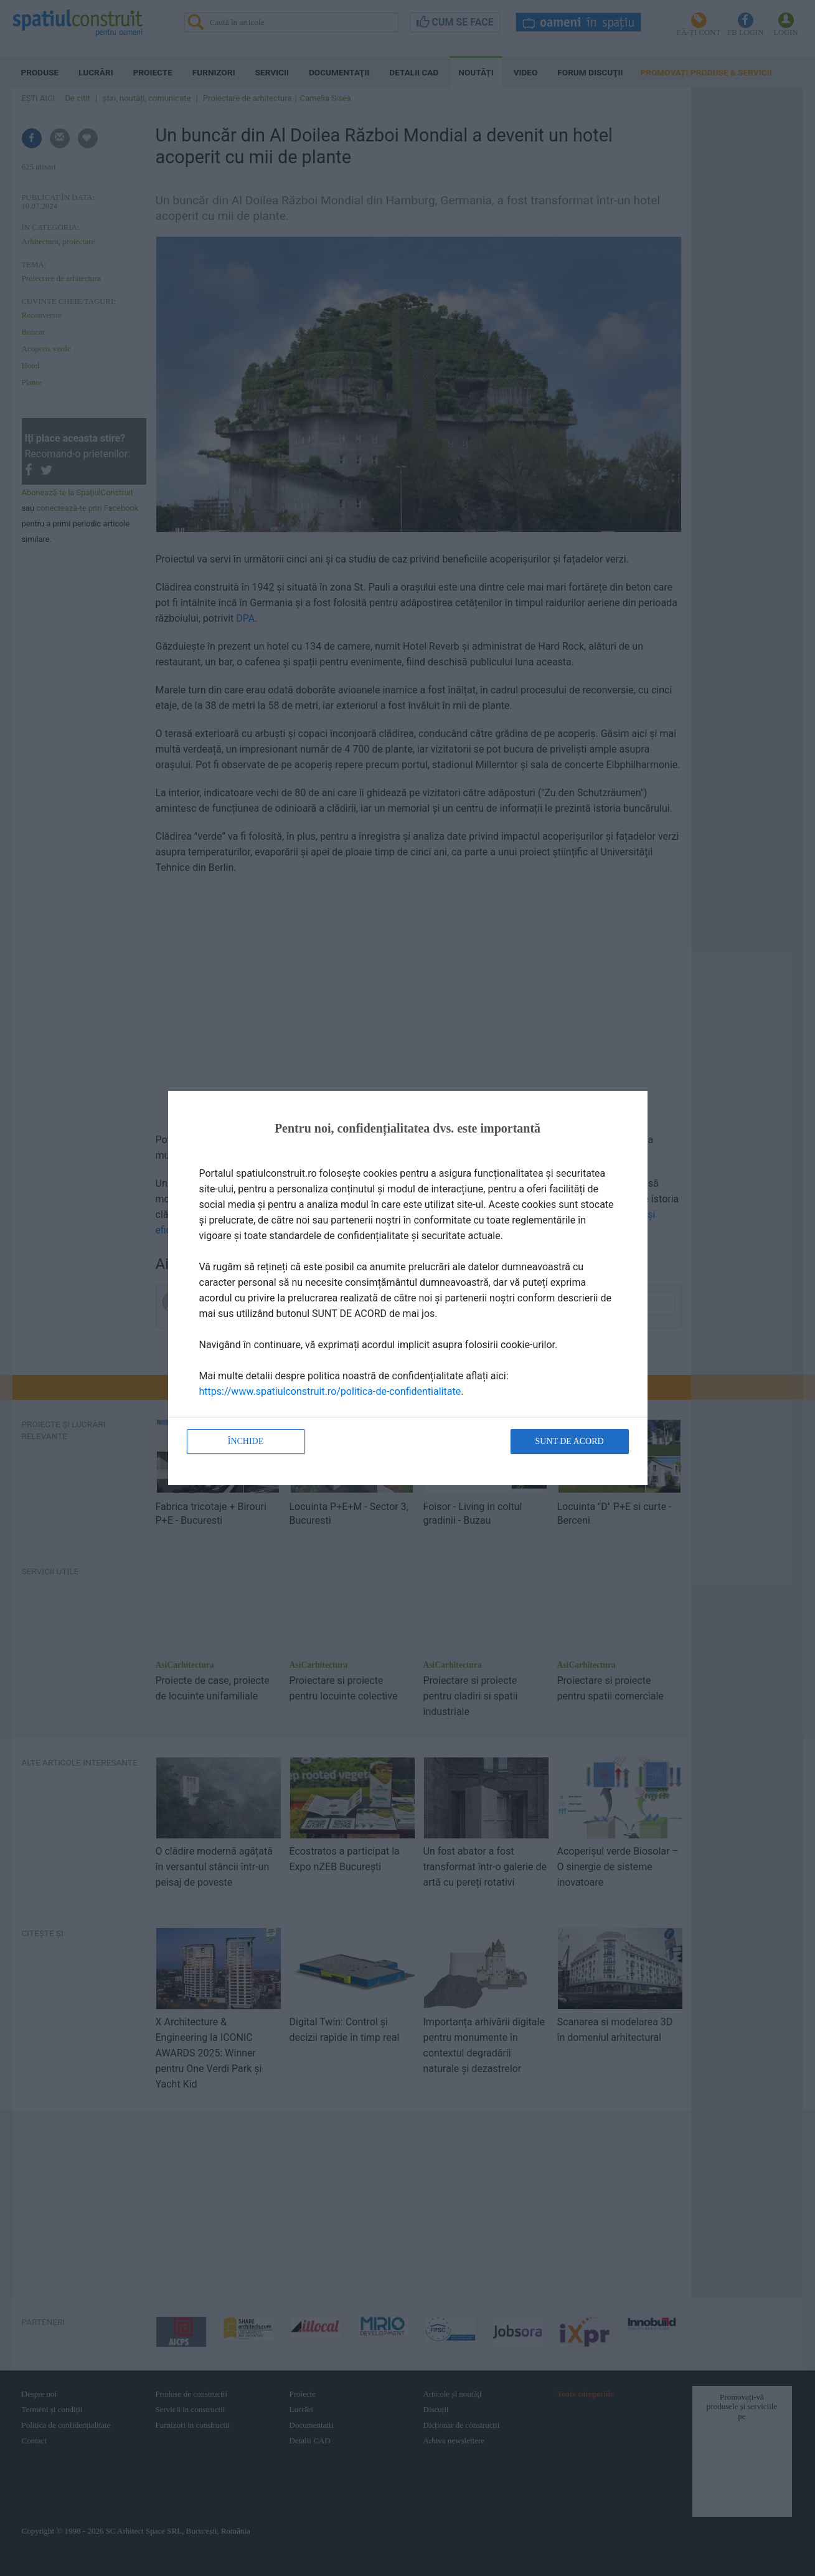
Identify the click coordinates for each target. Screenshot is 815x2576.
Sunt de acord (569, 1441)
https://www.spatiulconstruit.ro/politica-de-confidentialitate (330, 1391)
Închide (246, 1441)
